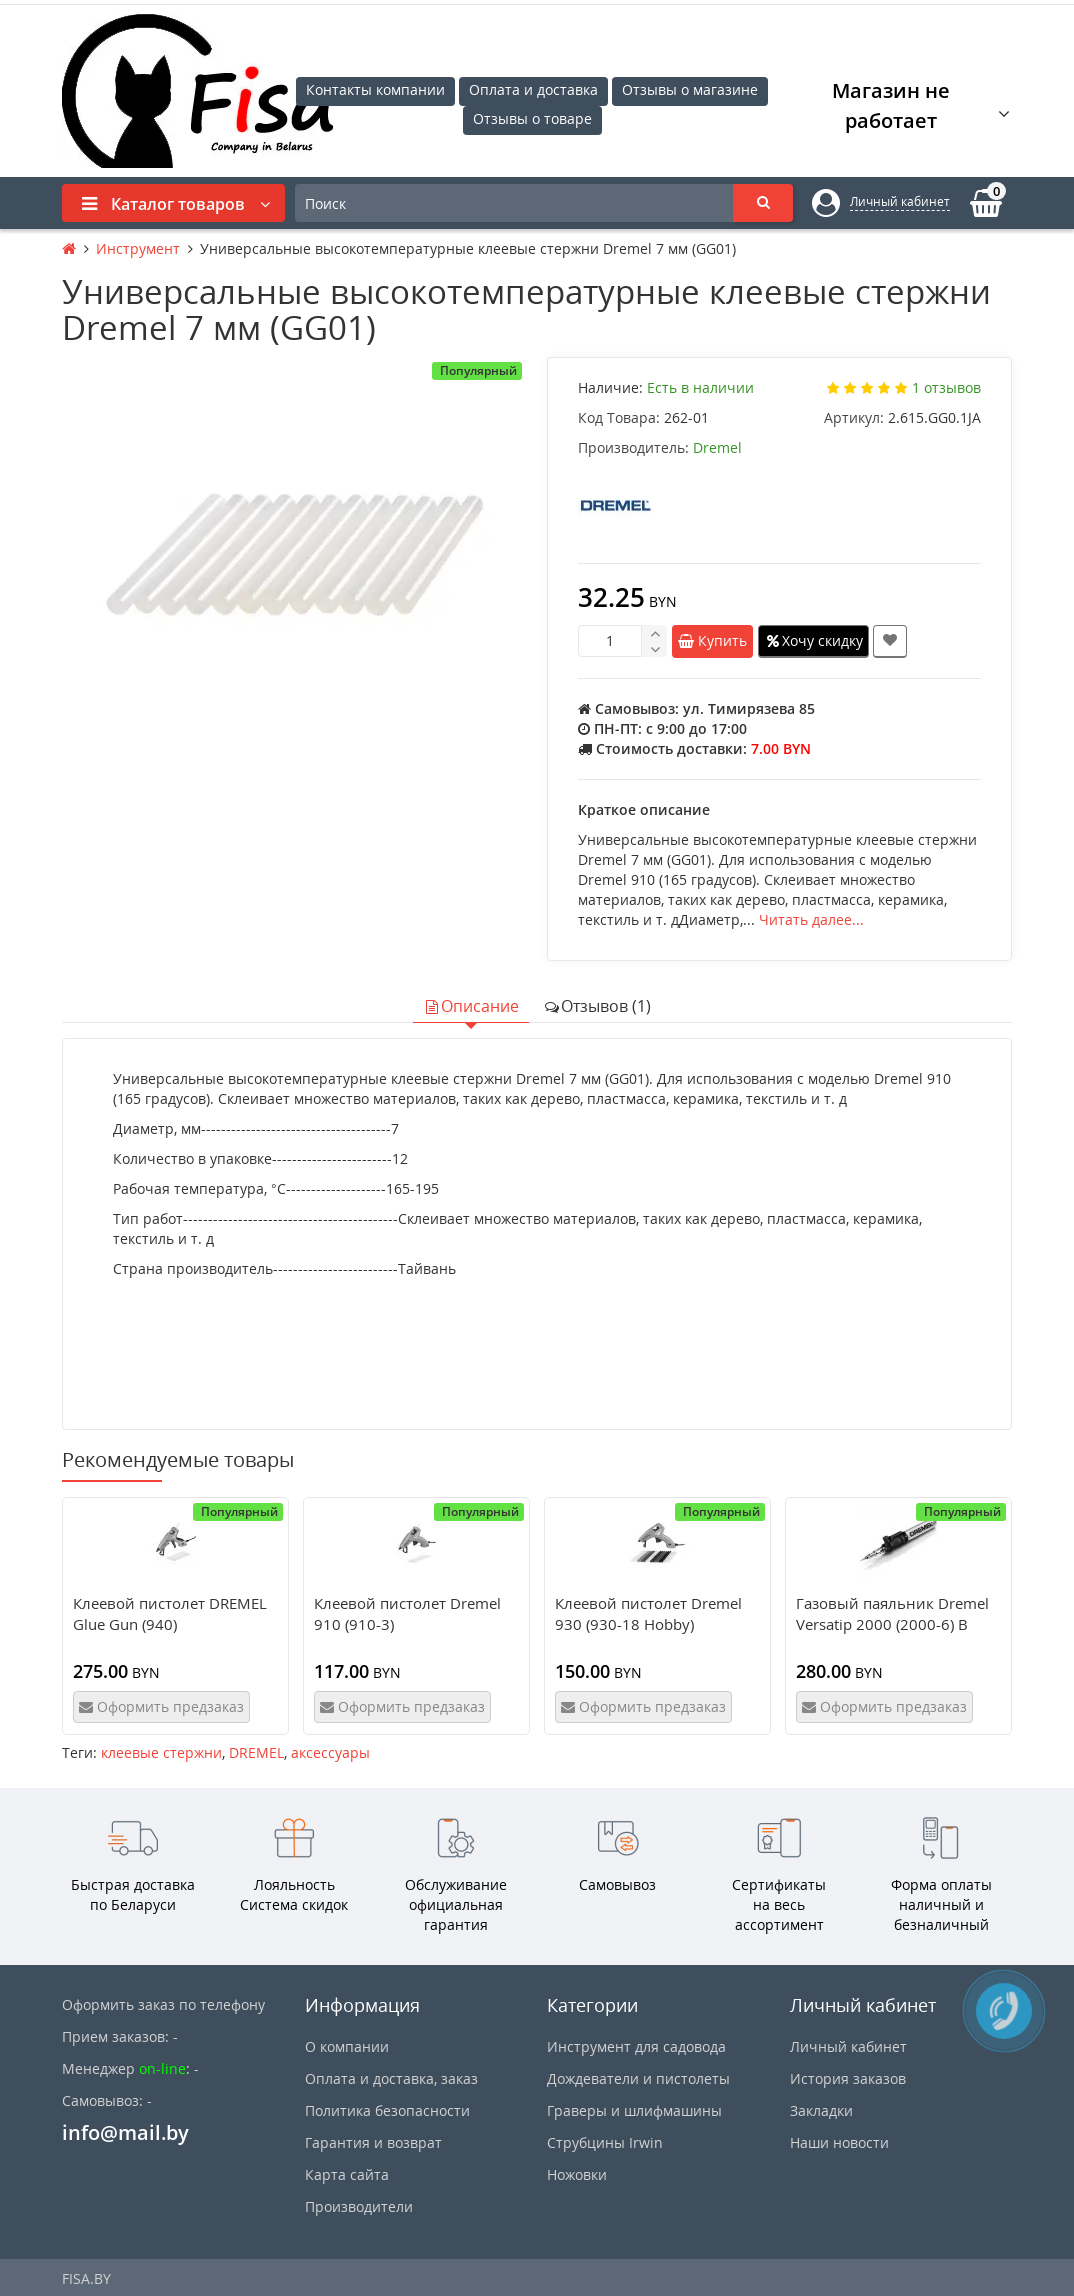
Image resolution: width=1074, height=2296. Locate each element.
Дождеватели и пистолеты (638, 2078)
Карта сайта (347, 2174)
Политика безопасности (387, 2110)
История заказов (848, 2078)
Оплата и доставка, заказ (391, 2078)
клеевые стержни (161, 1752)
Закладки (821, 2110)
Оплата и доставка (533, 89)
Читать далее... (811, 919)
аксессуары (330, 1752)
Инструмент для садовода (636, 2046)
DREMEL (256, 1752)
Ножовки (577, 2174)
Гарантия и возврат (373, 2142)
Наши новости (839, 2142)
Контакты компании (375, 89)
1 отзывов (946, 387)
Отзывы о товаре (532, 118)
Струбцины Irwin (605, 2142)
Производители (359, 2206)
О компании (347, 2046)
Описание (471, 1006)
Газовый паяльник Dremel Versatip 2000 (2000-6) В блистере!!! (892, 1624)
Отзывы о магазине (690, 89)
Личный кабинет (848, 2046)
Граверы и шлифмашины (634, 2110)
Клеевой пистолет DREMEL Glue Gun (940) (170, 1613)
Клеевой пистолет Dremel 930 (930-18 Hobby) (648, 1613)
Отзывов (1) (597, 1006)
